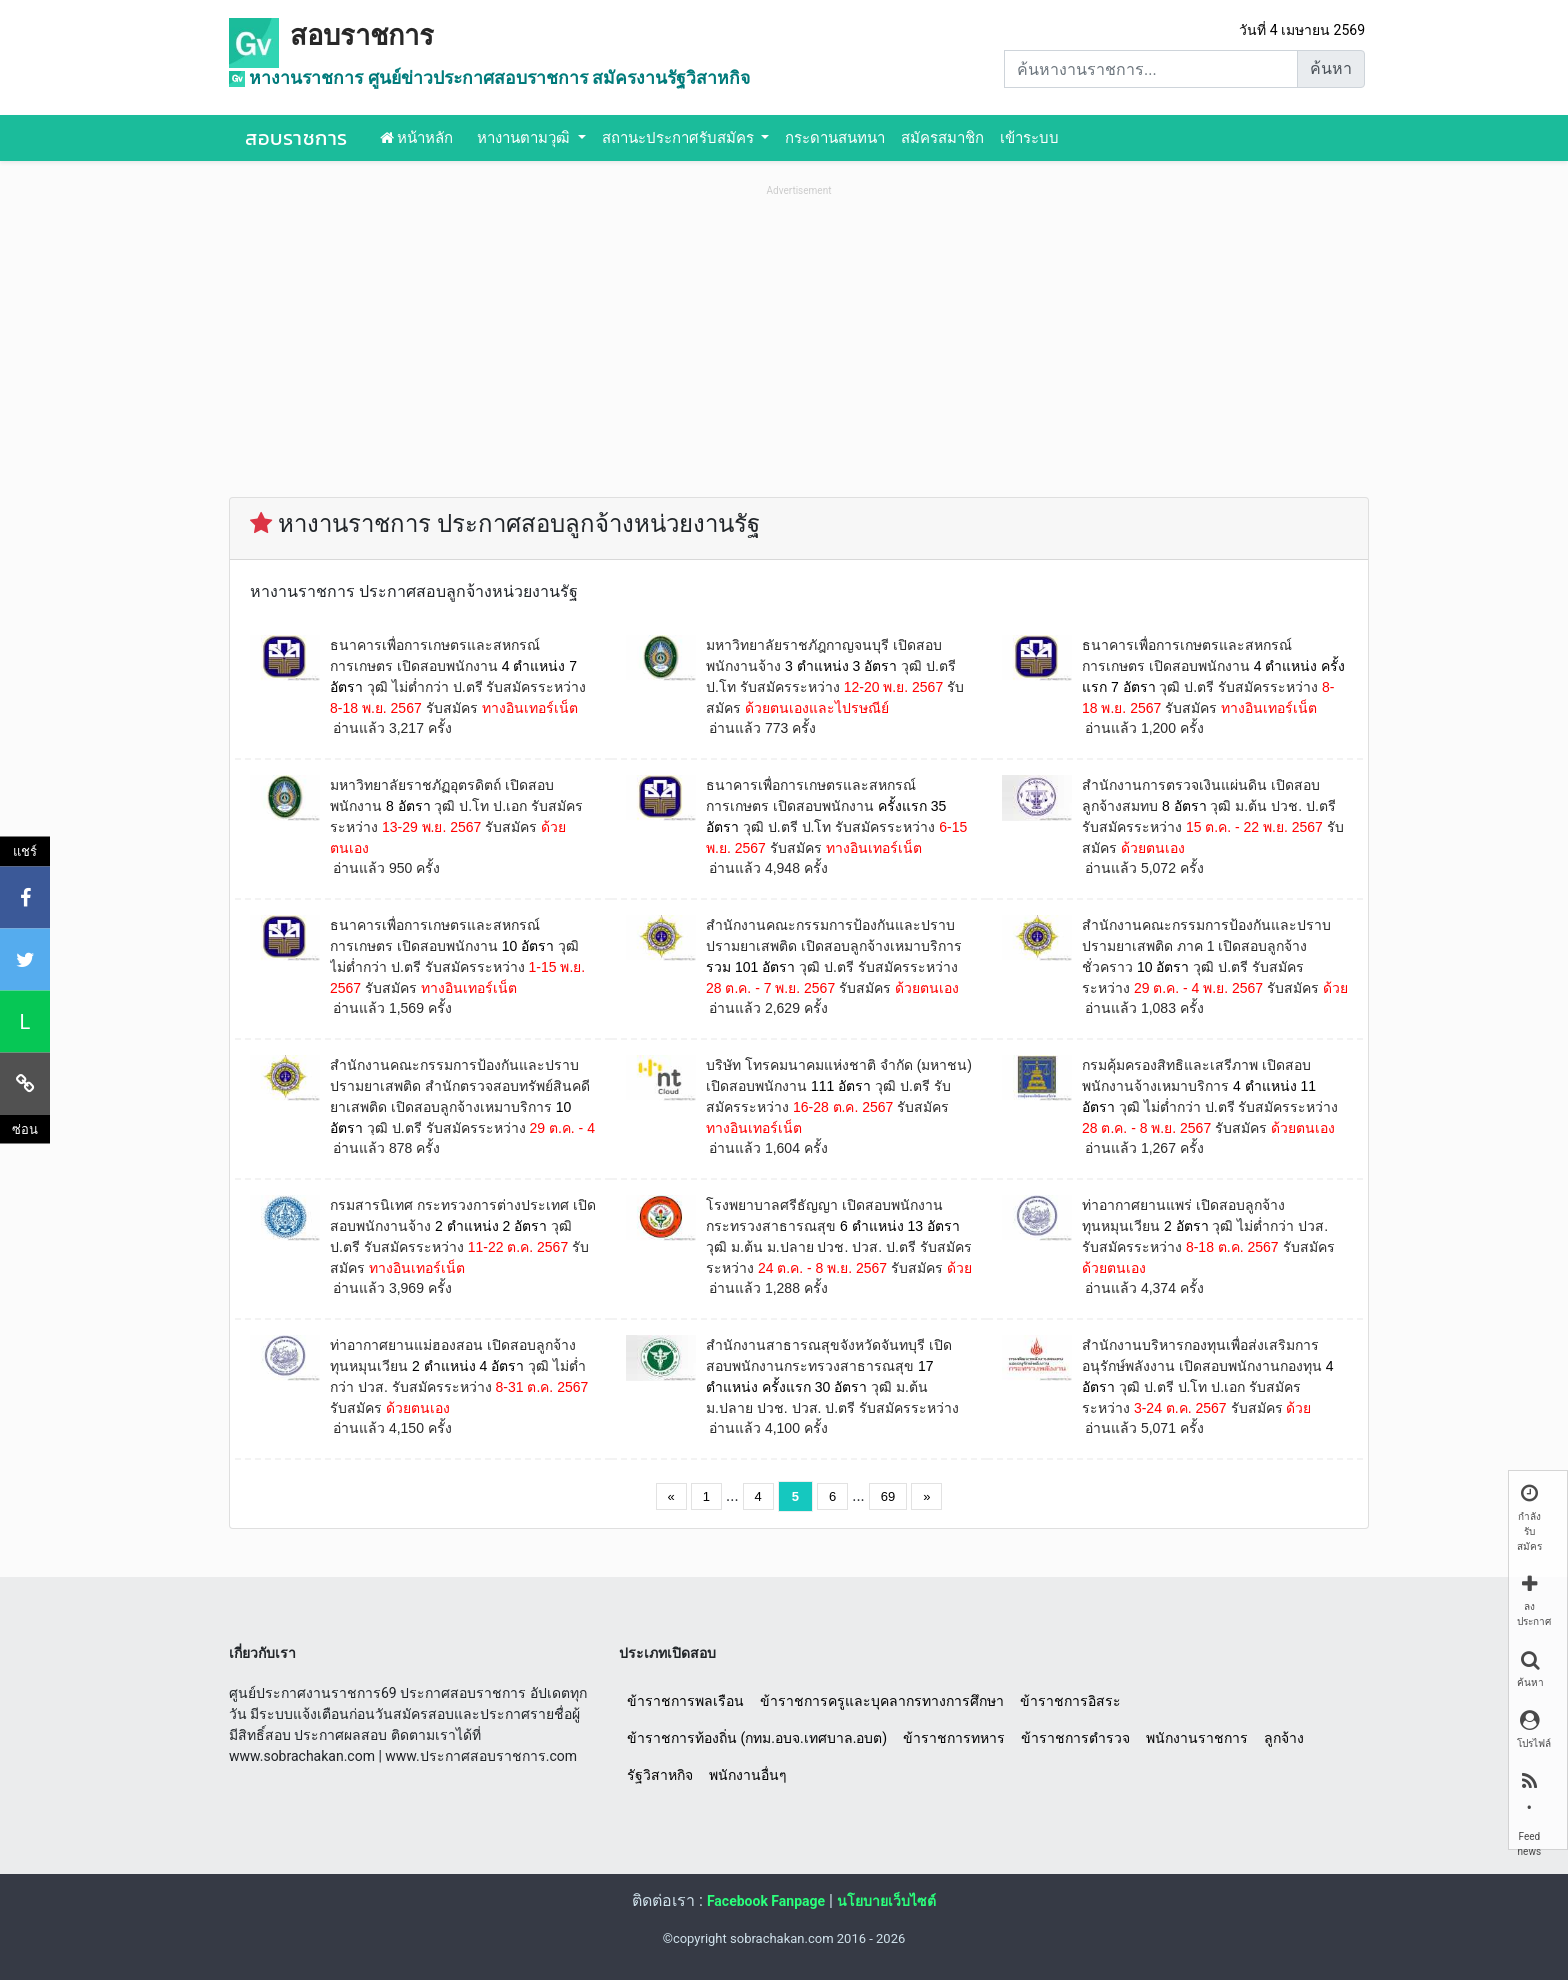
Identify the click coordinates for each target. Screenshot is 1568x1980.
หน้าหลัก (417, 138)
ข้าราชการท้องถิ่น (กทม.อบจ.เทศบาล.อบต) (757, 1738)
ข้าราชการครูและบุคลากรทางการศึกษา (882, 1701)
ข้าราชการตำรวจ (1075, 1738)
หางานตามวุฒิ (525, 138)
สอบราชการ (362, 36)
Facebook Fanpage (766, 1901)
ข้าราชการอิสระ (1070, 1701)
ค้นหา (1331, 68)
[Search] (1151, 69)
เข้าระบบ (1029, 138)
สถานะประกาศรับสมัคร (680, 138)
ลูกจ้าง (1284, 1738)
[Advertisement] (799, 341)
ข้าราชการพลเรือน (685, 1701)
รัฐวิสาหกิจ (660, 1775)
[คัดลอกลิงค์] (25, 1083)
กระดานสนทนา (835, 138)
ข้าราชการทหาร (954, 1738)
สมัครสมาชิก (942, 138)
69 (888, 1496)
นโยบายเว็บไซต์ (886, 1901)
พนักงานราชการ (1197, 1738)
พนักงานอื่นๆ (748, 1775)
